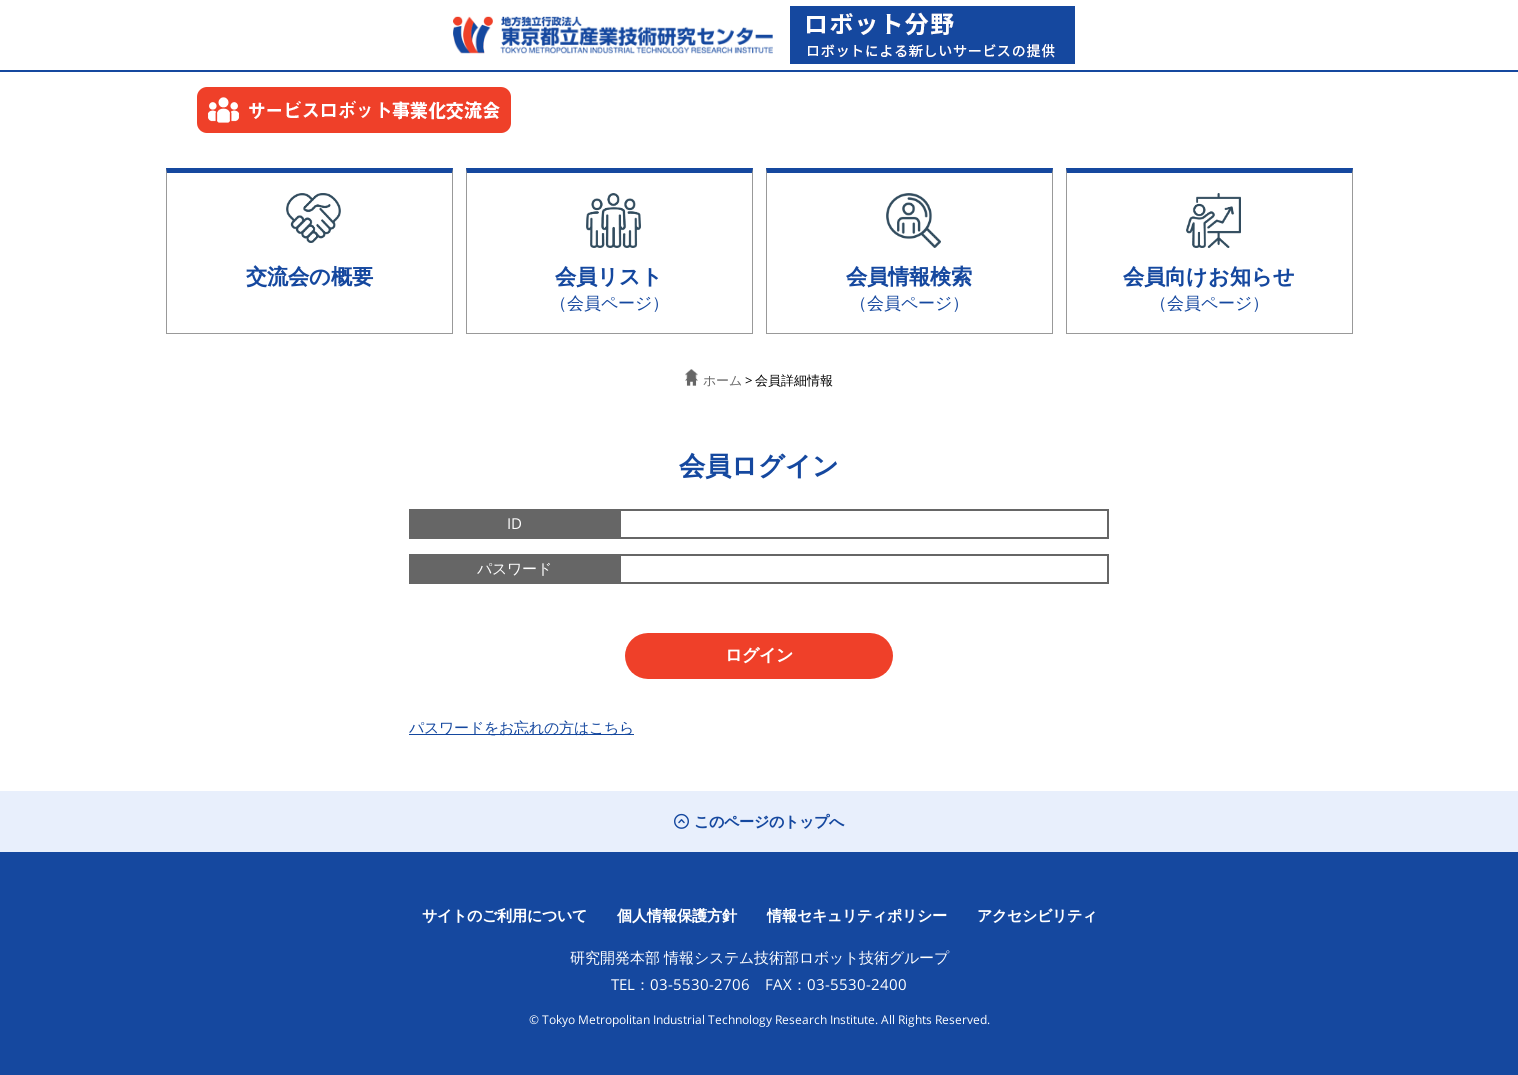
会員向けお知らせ (1209, 287)
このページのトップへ (759, 821)
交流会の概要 (309, 275)
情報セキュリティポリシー (857, 915)
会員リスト (609, 287)
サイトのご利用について (504, 915)
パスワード (514, 568)
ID (514, 523)
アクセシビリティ (1037, 915)
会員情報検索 (909, 287)
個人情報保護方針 (677, 915)
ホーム (713, 380)
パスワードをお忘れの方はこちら (521, 727)
